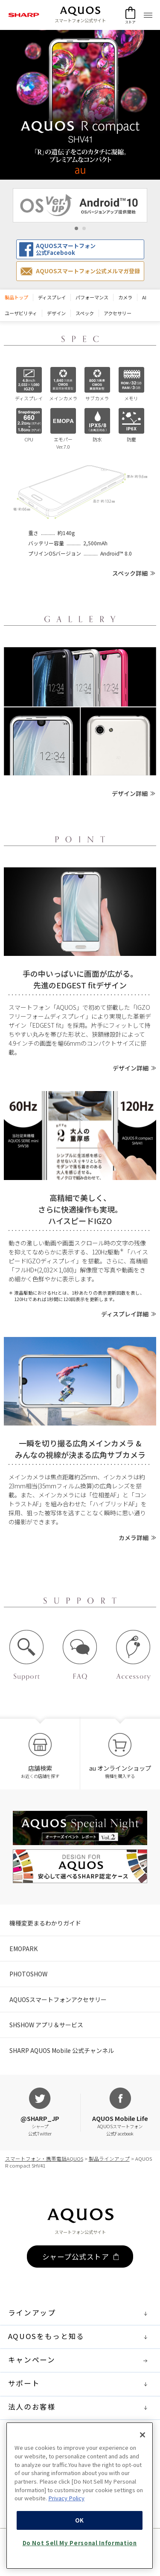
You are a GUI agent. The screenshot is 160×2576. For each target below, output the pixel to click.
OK (79, 2552)
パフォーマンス (92, 297)
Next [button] (152, 205)
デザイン (56, 313)
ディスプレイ (52, 297)
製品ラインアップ (109, 2158)
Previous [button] (8, 205)
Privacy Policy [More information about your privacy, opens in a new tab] (66, 2530)
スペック (85, 313)
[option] (80, 205)
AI (144, 297)
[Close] (142, 2467)
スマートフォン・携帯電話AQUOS (44, 2158)
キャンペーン (80, 2360)
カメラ (125, 297)
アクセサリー (117, 313)
